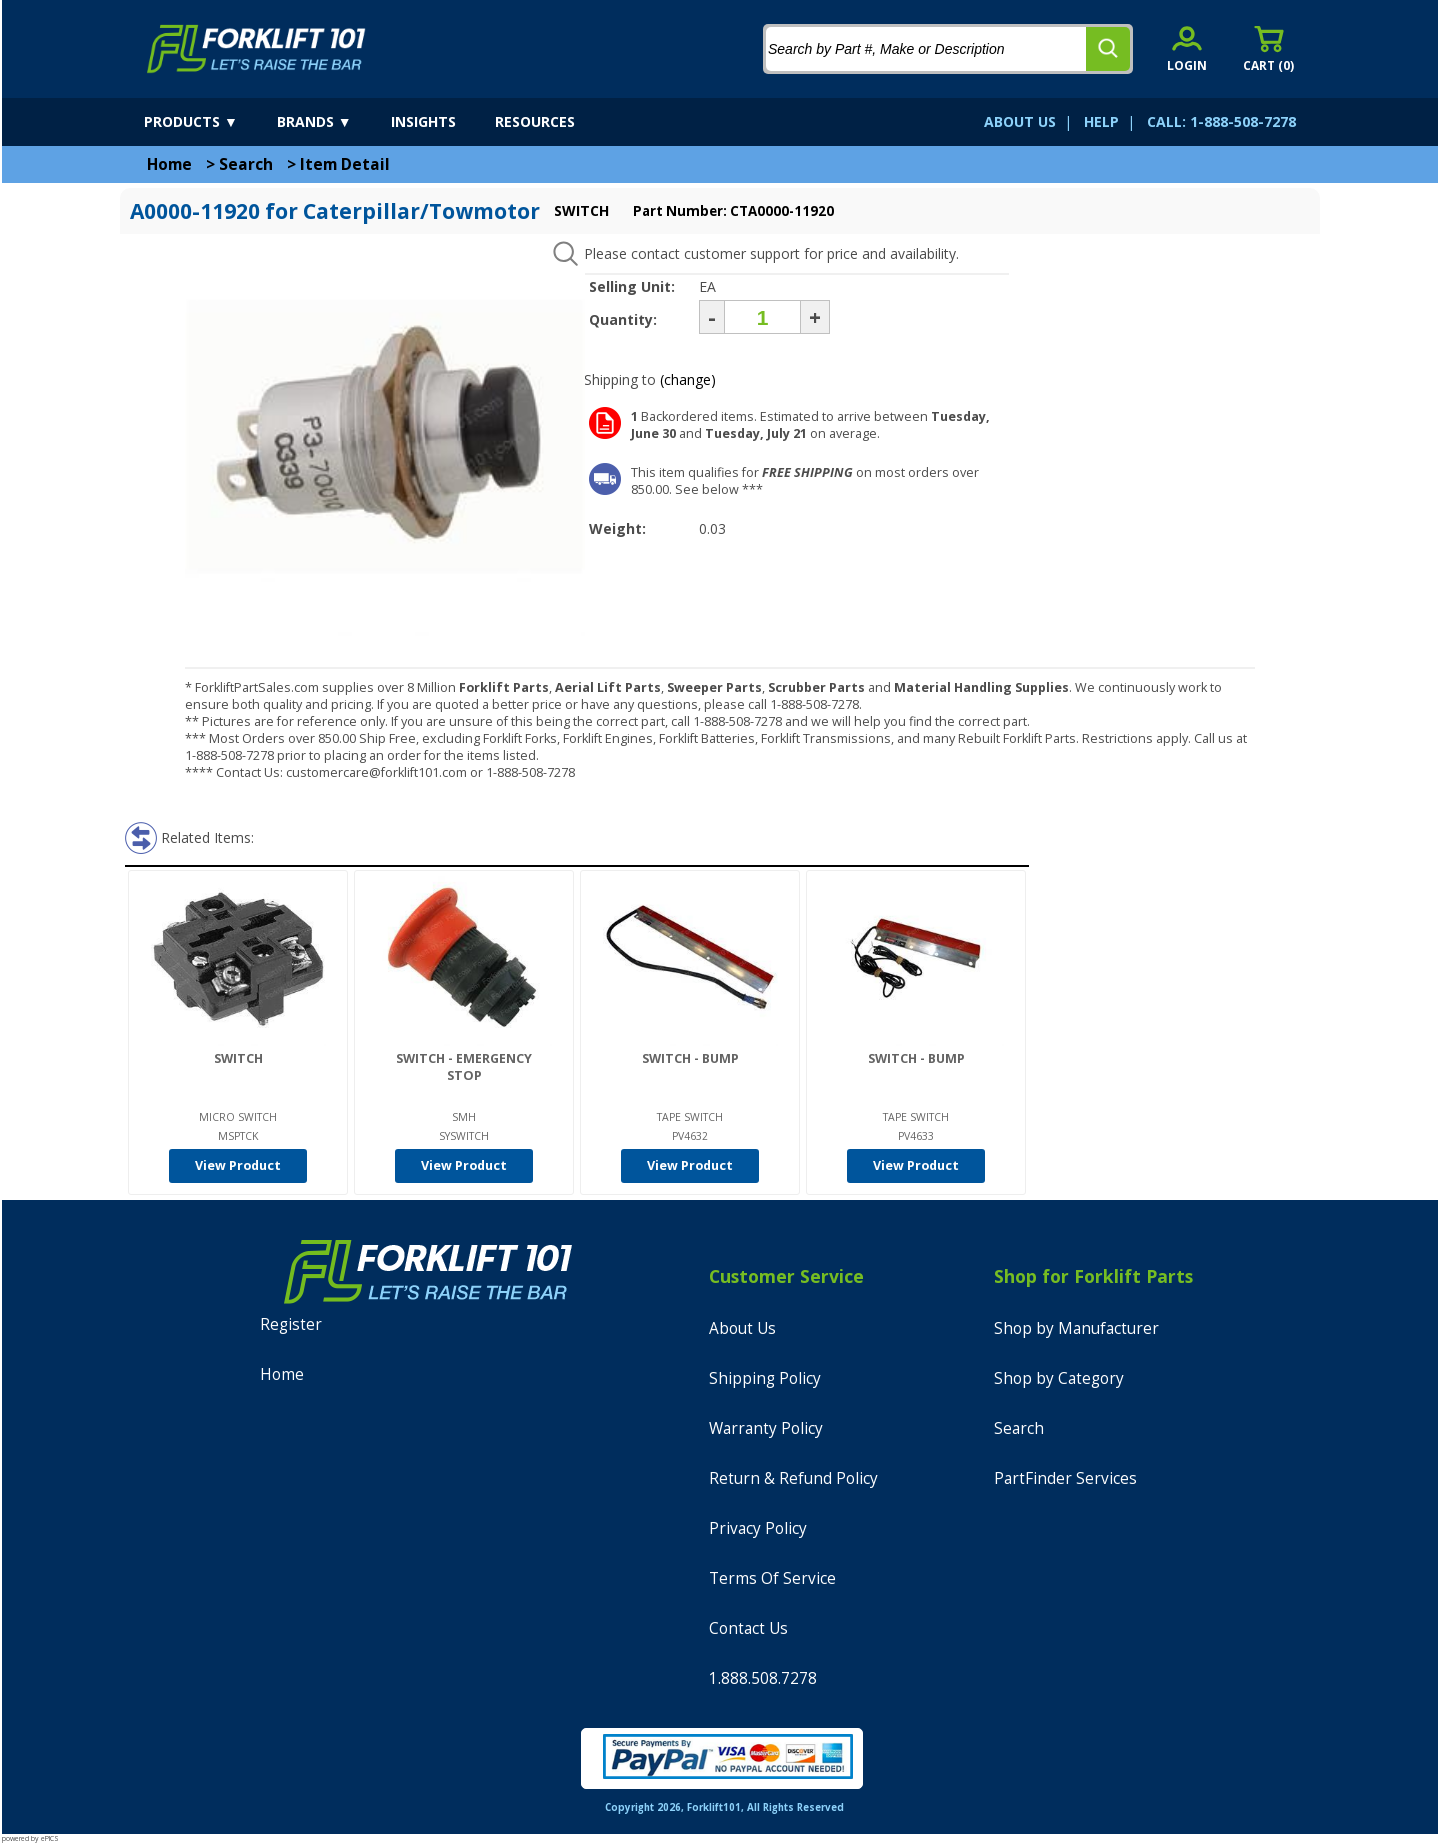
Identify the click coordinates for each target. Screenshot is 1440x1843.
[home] (256, 49)
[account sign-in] (1187, 48)
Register (291, 1324)
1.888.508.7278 (763, 1678)
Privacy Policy (758, 1528)
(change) (688, 379)
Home (169, 164)
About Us (742, 1328)
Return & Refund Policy (793, 1478)
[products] (208, 122)
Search (246, 164)
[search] (1108, 49)
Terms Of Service (772, 1578)
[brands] (332, 122)
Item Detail (345, 164)
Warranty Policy (766, 1428)
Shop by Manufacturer (1076, 1328)
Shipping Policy (765, 1378)
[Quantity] (762, 317)
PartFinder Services (1065, 1478)
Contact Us (748, 1628)
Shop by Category (1059, 1378)
